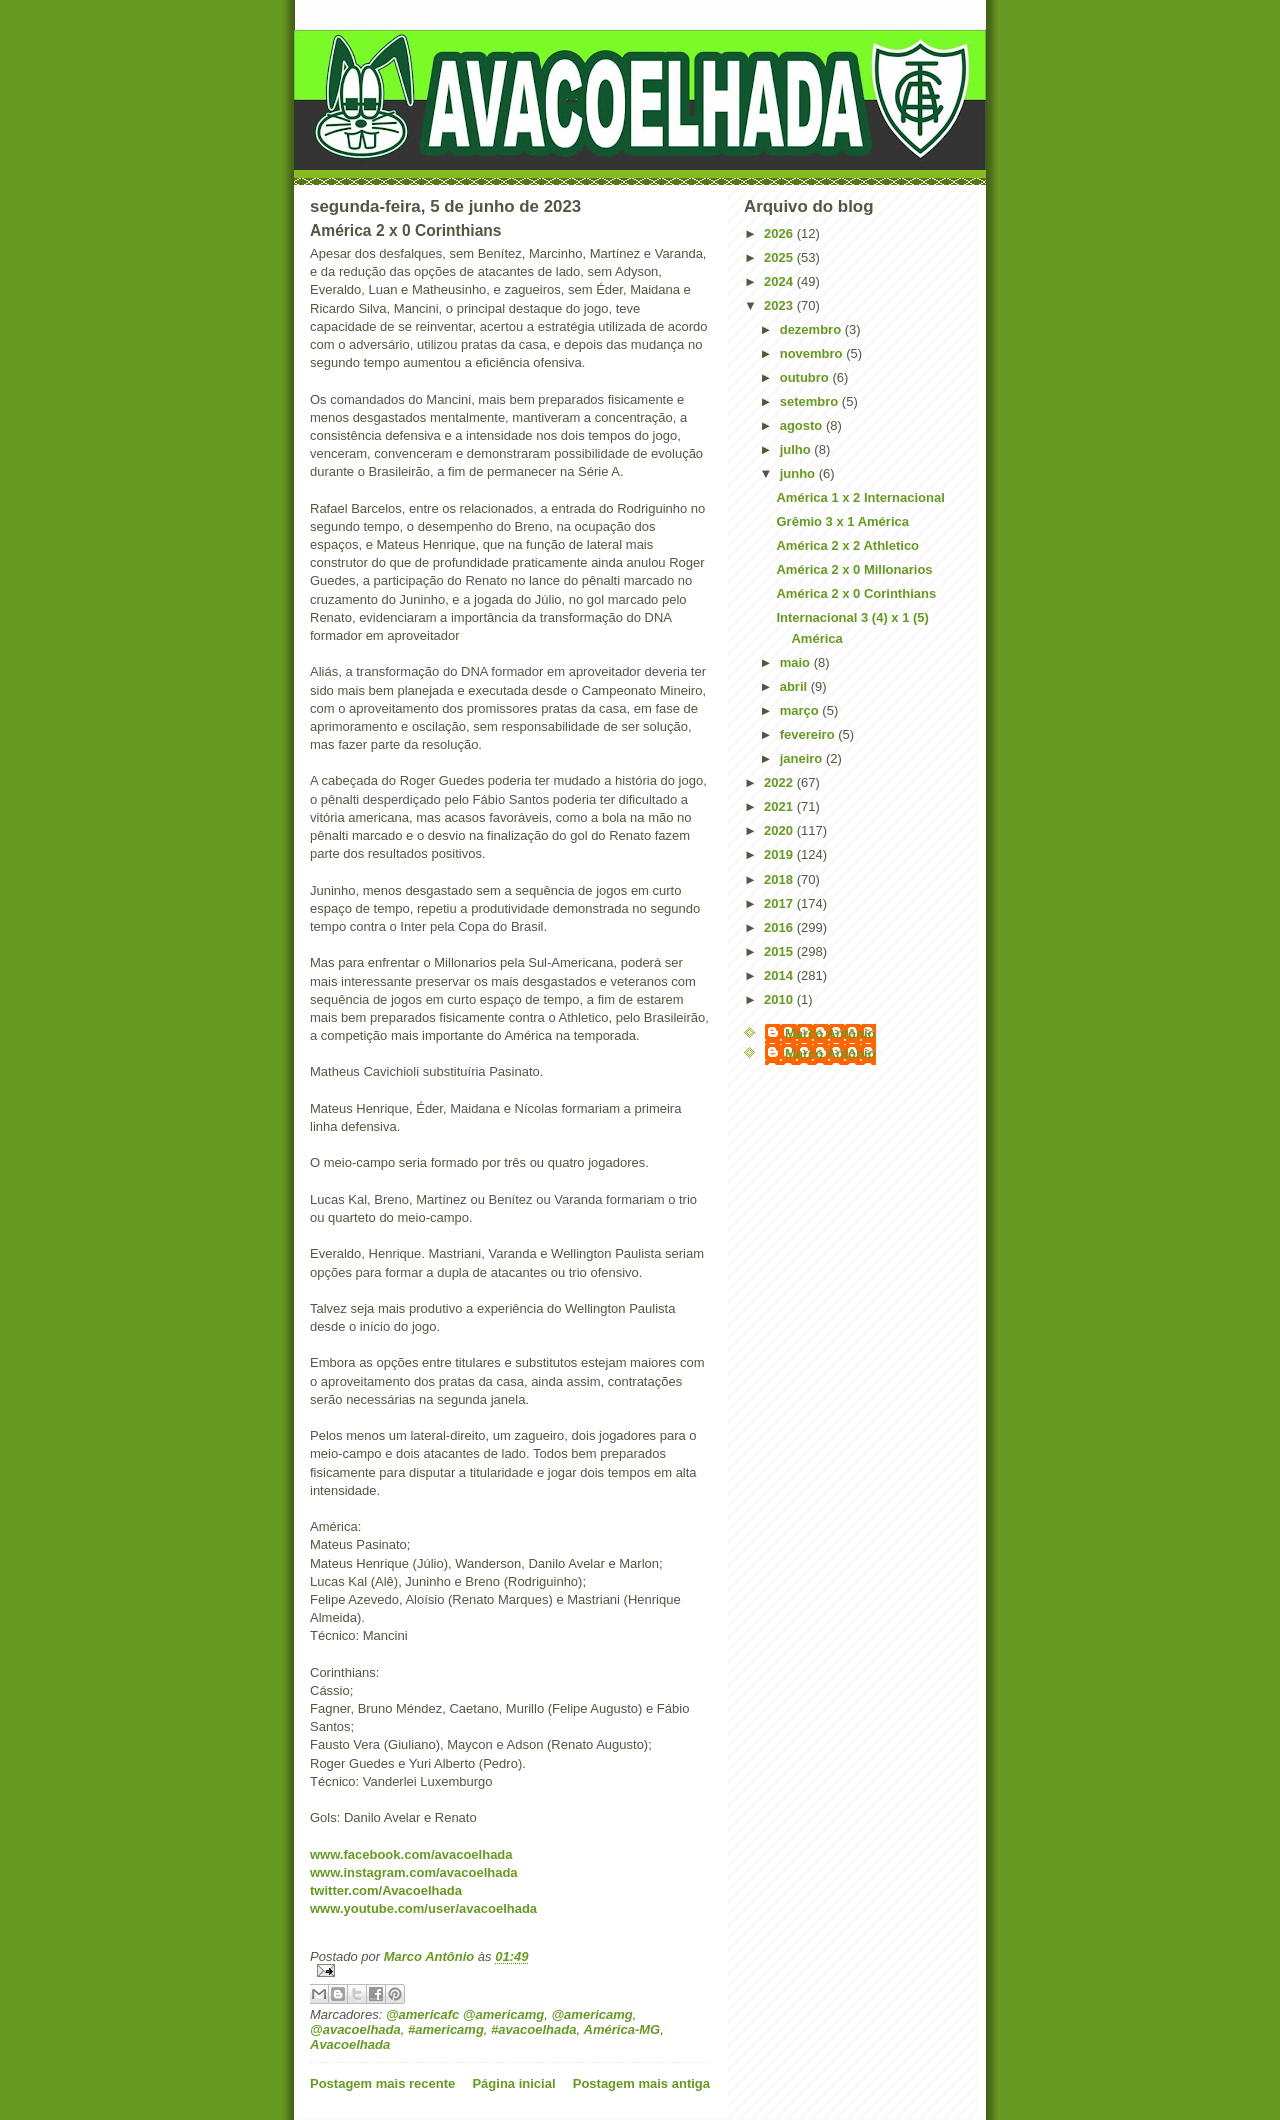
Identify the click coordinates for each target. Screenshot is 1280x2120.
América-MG (622, 2029)
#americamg (446, 2029)
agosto (803, 425)
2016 (780, 927)
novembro (813, 353)
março (801, 710)
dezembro (812, 329)
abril (795, 686)
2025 (780, 257)
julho (797, 449)
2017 (780, 903)
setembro (811, 401)
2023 (780, 305)
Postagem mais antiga (641, 2083)
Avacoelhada (350, 2044)
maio (797, 662)
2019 (780, 854)
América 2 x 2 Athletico (847, 545)
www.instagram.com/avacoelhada (414, 1872)
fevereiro (809, 734)
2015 (780, 951)
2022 (780, 782)
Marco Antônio (830, 1033)
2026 (780, 233)
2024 (780, 281)
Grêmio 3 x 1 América (842, 521)
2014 (780, 975)
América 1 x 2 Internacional (860, 497)
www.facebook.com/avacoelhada (411, 1854)
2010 (780, 999)
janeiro (803, 758)
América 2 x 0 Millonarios (854, 569)
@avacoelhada (355, 2029)
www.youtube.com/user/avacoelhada (423, 1908)
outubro (806, 377)
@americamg (591, 2014)
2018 (780, 879)
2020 (780, 830)
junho (799, 473)
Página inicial (513, 2083)
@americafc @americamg (465, 2014)
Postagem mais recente (382, 2083)
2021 (780, 806)
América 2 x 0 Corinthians (856, 593)
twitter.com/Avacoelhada (386, 1890)
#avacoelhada (533, 2029)
